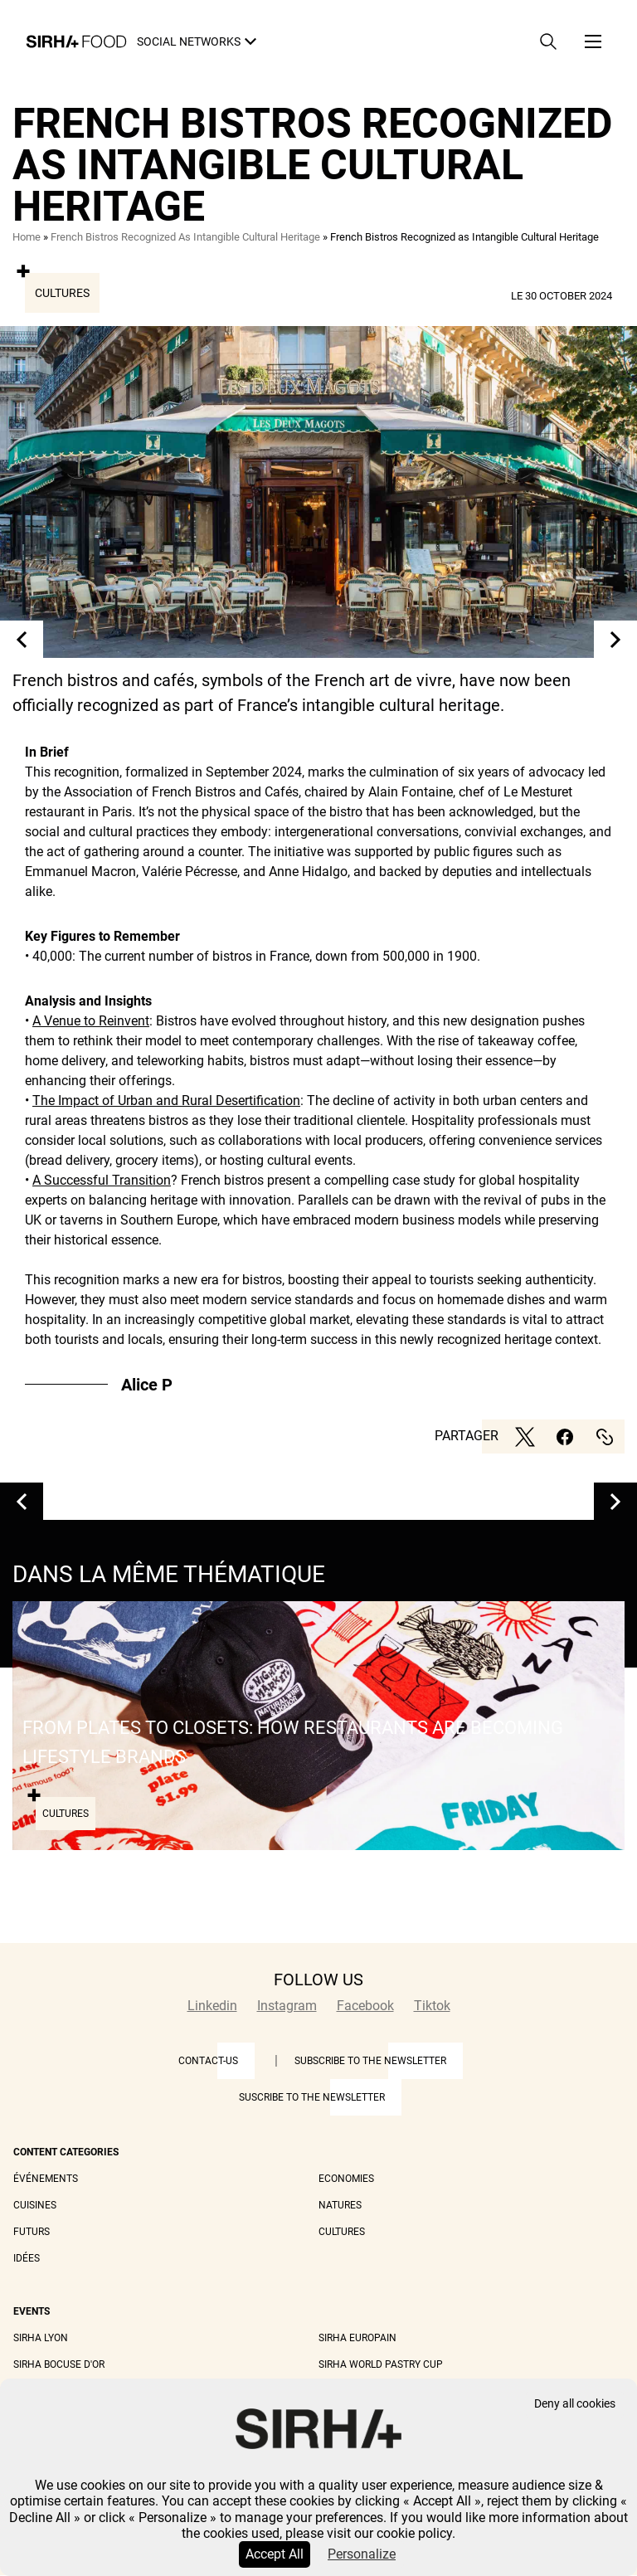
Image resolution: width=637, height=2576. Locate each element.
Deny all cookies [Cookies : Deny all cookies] (574, 2404)
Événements (45, 2178)
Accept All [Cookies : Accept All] (275, 2554)
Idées (26, 2258)
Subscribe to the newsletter (370, 2061)
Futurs (31, 2232)
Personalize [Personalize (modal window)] (362, 2554)
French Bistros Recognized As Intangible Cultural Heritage (185, 237)
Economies (346, 2178)
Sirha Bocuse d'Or (59, 2364)
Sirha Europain (357, 2338)
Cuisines (34, 2205)
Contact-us (208, 2061)
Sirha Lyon (40, 2338)
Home (26, 237)
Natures (340, 2205)
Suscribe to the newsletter (312, 2097)
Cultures (62, 292)
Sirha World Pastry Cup (380, 2364)
